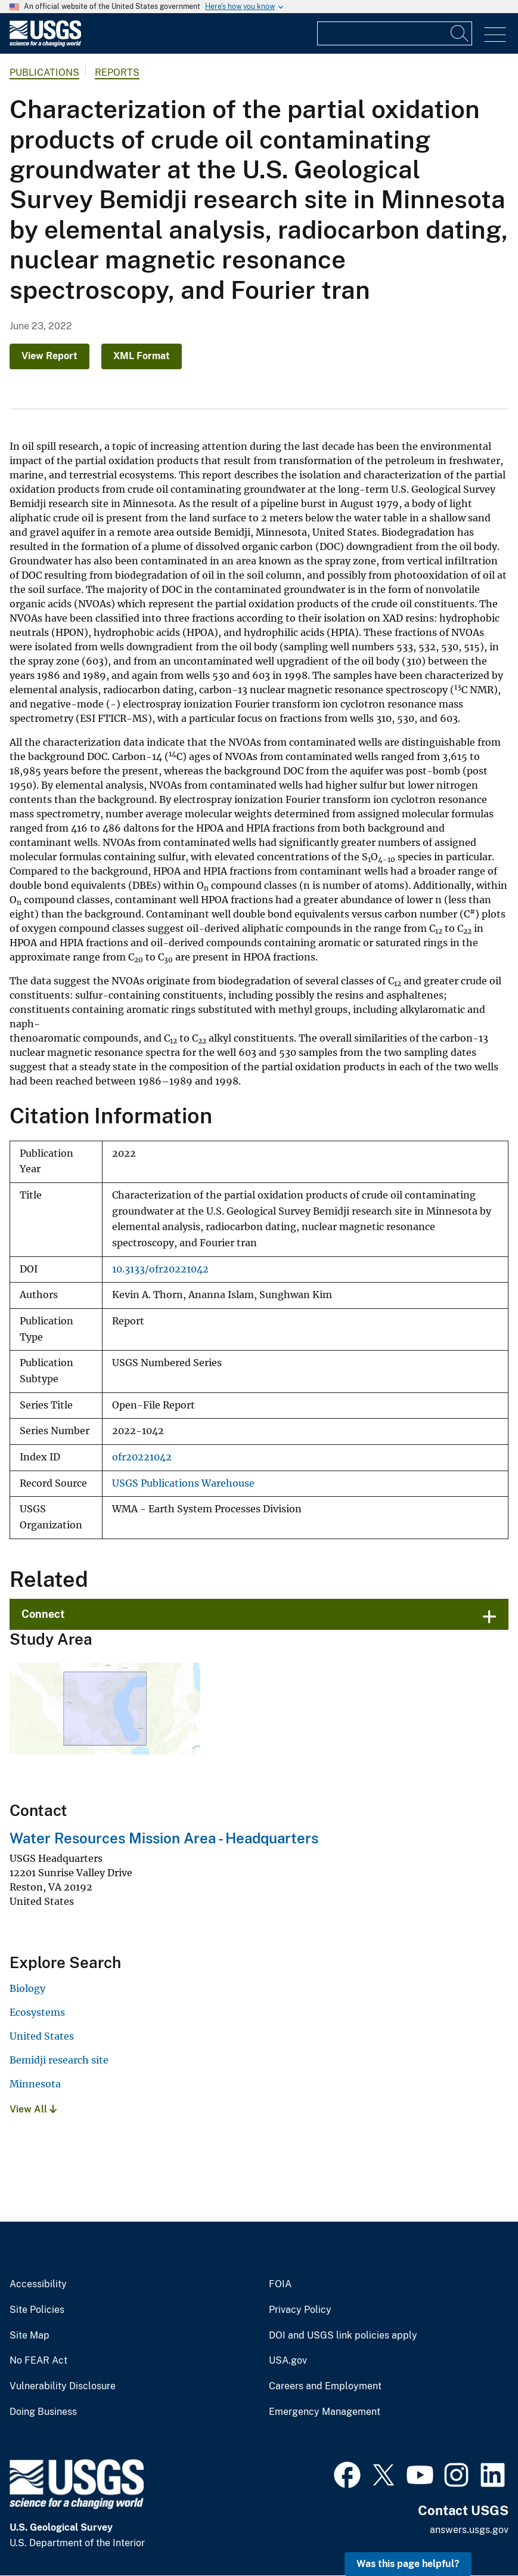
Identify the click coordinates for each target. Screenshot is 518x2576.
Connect (43, 1614)
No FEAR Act (38, 2360)
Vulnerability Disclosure (63, 2386)
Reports (117, 72)
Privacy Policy (300, 2310)
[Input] (394, 33)
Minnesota (35, 2084)
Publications (44, 72)
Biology (27, 1988)
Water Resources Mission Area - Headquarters (164, 1838)
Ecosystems (37, 2012)
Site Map (29, 2335)
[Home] (45, 44)
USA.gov (288, 2360)
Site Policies (37, 2310)
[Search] (460, 33)
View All (33, 2109)
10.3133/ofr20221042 (160, 1269)
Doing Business (43, 2412)
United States (42, 2036)
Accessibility (38, 2284)
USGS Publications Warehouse (183, 1483)
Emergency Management (324, 2412)
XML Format (141, 356)
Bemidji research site (59, 2060)
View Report (49, 356)
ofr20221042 (142, 1457)
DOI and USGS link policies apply (343, 2335)
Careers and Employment (325, 2386)
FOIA (280, 2284)
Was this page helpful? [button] (408, 2563)
